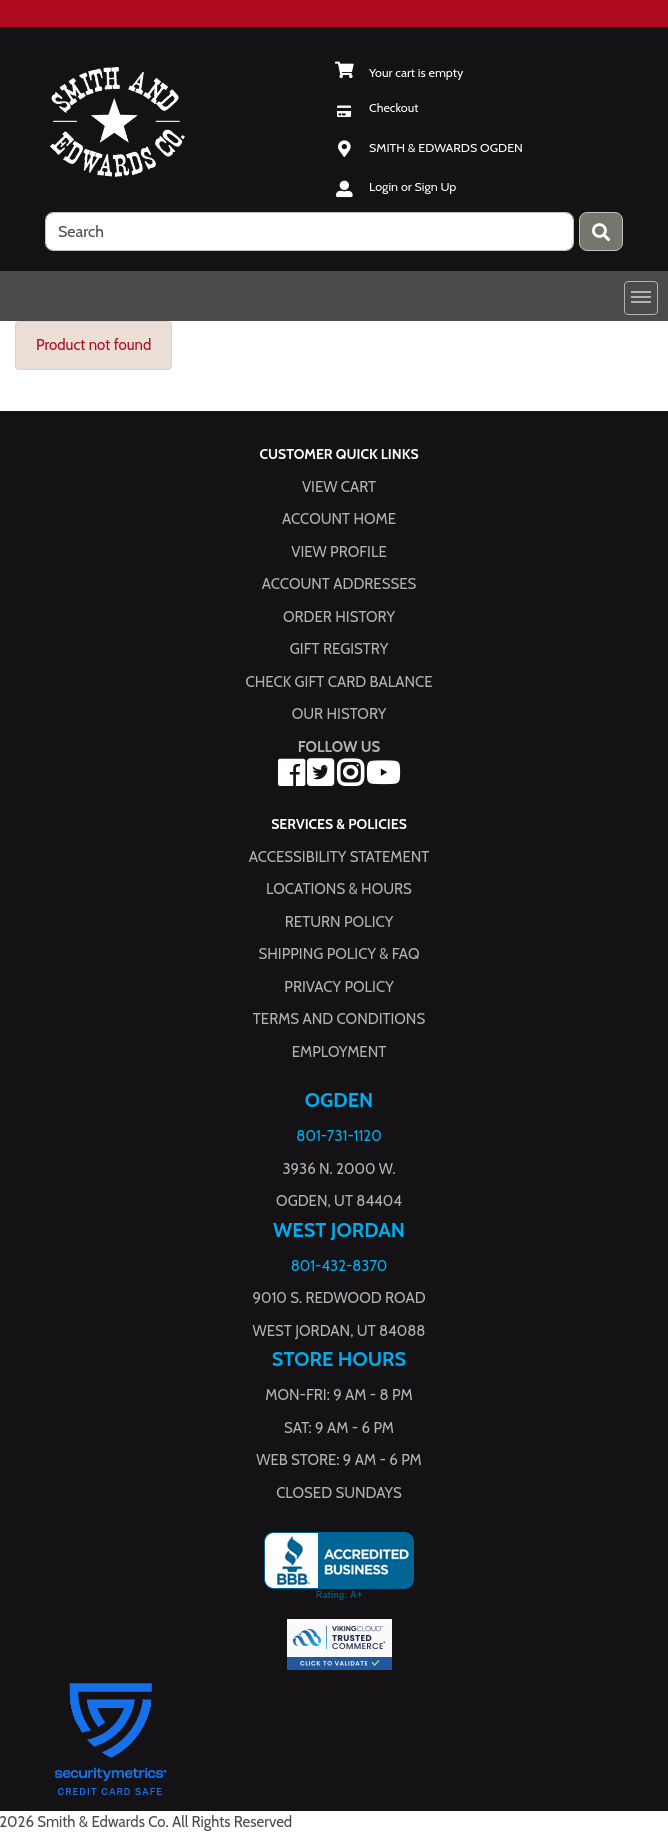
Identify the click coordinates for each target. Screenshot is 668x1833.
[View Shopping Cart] (398, 72)
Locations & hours (339, 889)
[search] (309, 231)
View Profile (339, 551)
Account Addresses (339, 584)
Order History (339, 616)
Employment (339, 1051)
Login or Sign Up (412, 186)
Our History (339, 714)
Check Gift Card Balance (338, 681)
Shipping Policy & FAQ (339, 954)
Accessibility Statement (339, 856)
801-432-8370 (339, 1265)
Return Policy (339, 921)
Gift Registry (339, 649)
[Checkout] (376, 107)
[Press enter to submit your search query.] (601, 231)
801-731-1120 (338, 1136)
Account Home (339, 519)
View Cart (339, 486)
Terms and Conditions (339, 1019)
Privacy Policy (338, 986)
